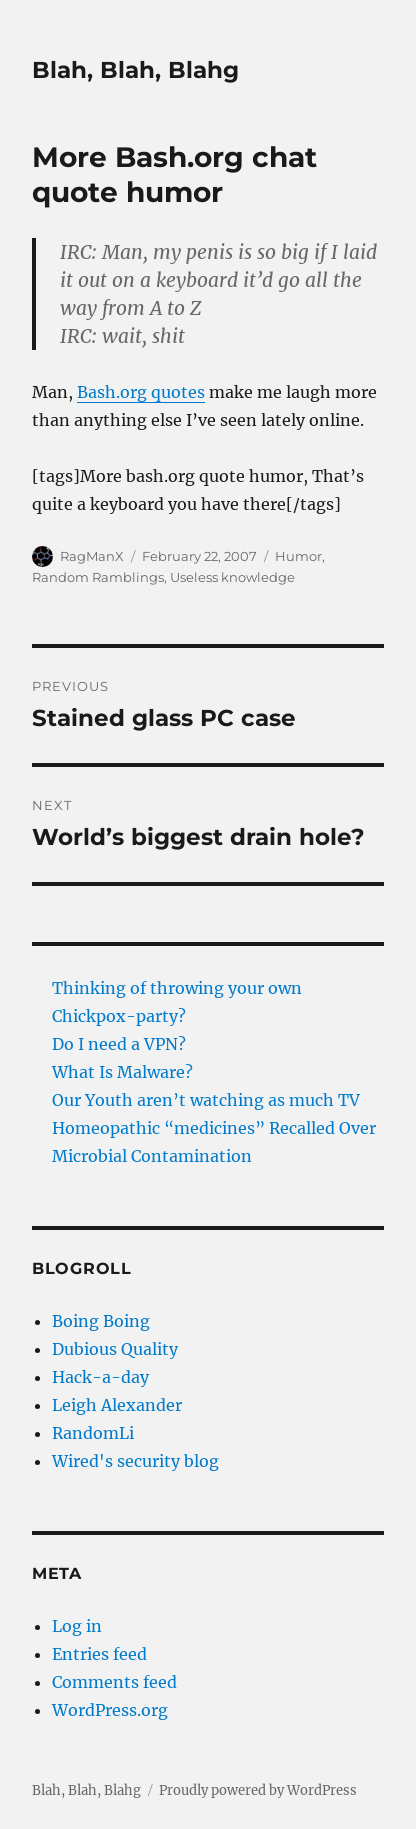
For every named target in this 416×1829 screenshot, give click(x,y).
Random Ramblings (98, 577)
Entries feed (99, 1654)
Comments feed (114, 1682)
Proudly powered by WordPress (258, 1790)
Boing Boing (101, 1321)
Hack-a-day (100, 1377)
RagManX (92, 556)
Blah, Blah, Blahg (135, 70)
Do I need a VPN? (119, 1044)
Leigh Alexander (117, 1405)
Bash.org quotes (141, 392)
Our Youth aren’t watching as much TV (206, 1100)
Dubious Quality (115, 1349)
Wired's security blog (135, 1461)
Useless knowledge (232, 577)
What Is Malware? (122, 1072)
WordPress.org (110, 1710)
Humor (298, 556)
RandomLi (93, 1433)
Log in (77, 1626)
